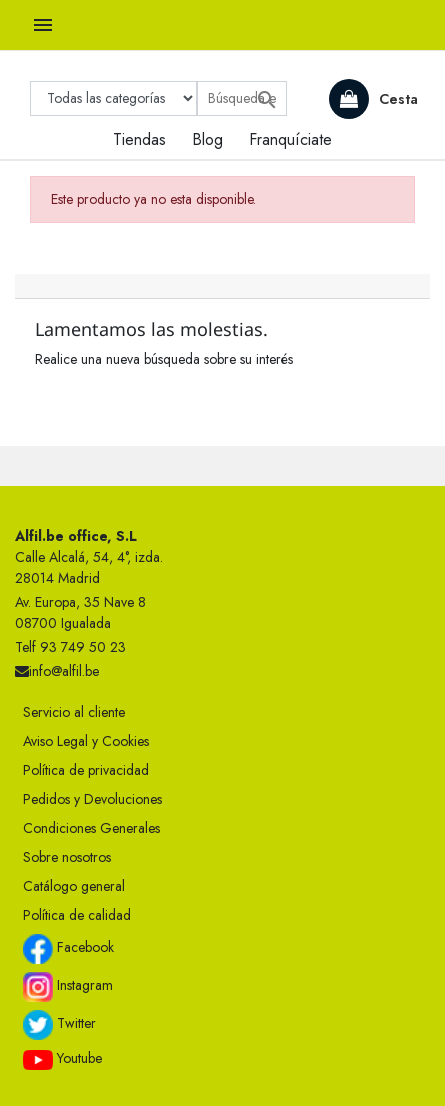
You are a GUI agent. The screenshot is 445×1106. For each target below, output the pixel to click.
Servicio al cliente (74, 712)
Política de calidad (77, 915)
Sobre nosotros (67, 857)
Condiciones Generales (91, 828)
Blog (207, 139)
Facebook (68, 949)
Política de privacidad (86, 770)
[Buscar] (242, 98)
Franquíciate (290, 139)
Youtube (62, 1059)
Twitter (59, 1025)
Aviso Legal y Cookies (86, 741)
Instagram (68, 987)
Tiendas (139, 139)
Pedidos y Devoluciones (92, 799)
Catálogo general (74, 886)
